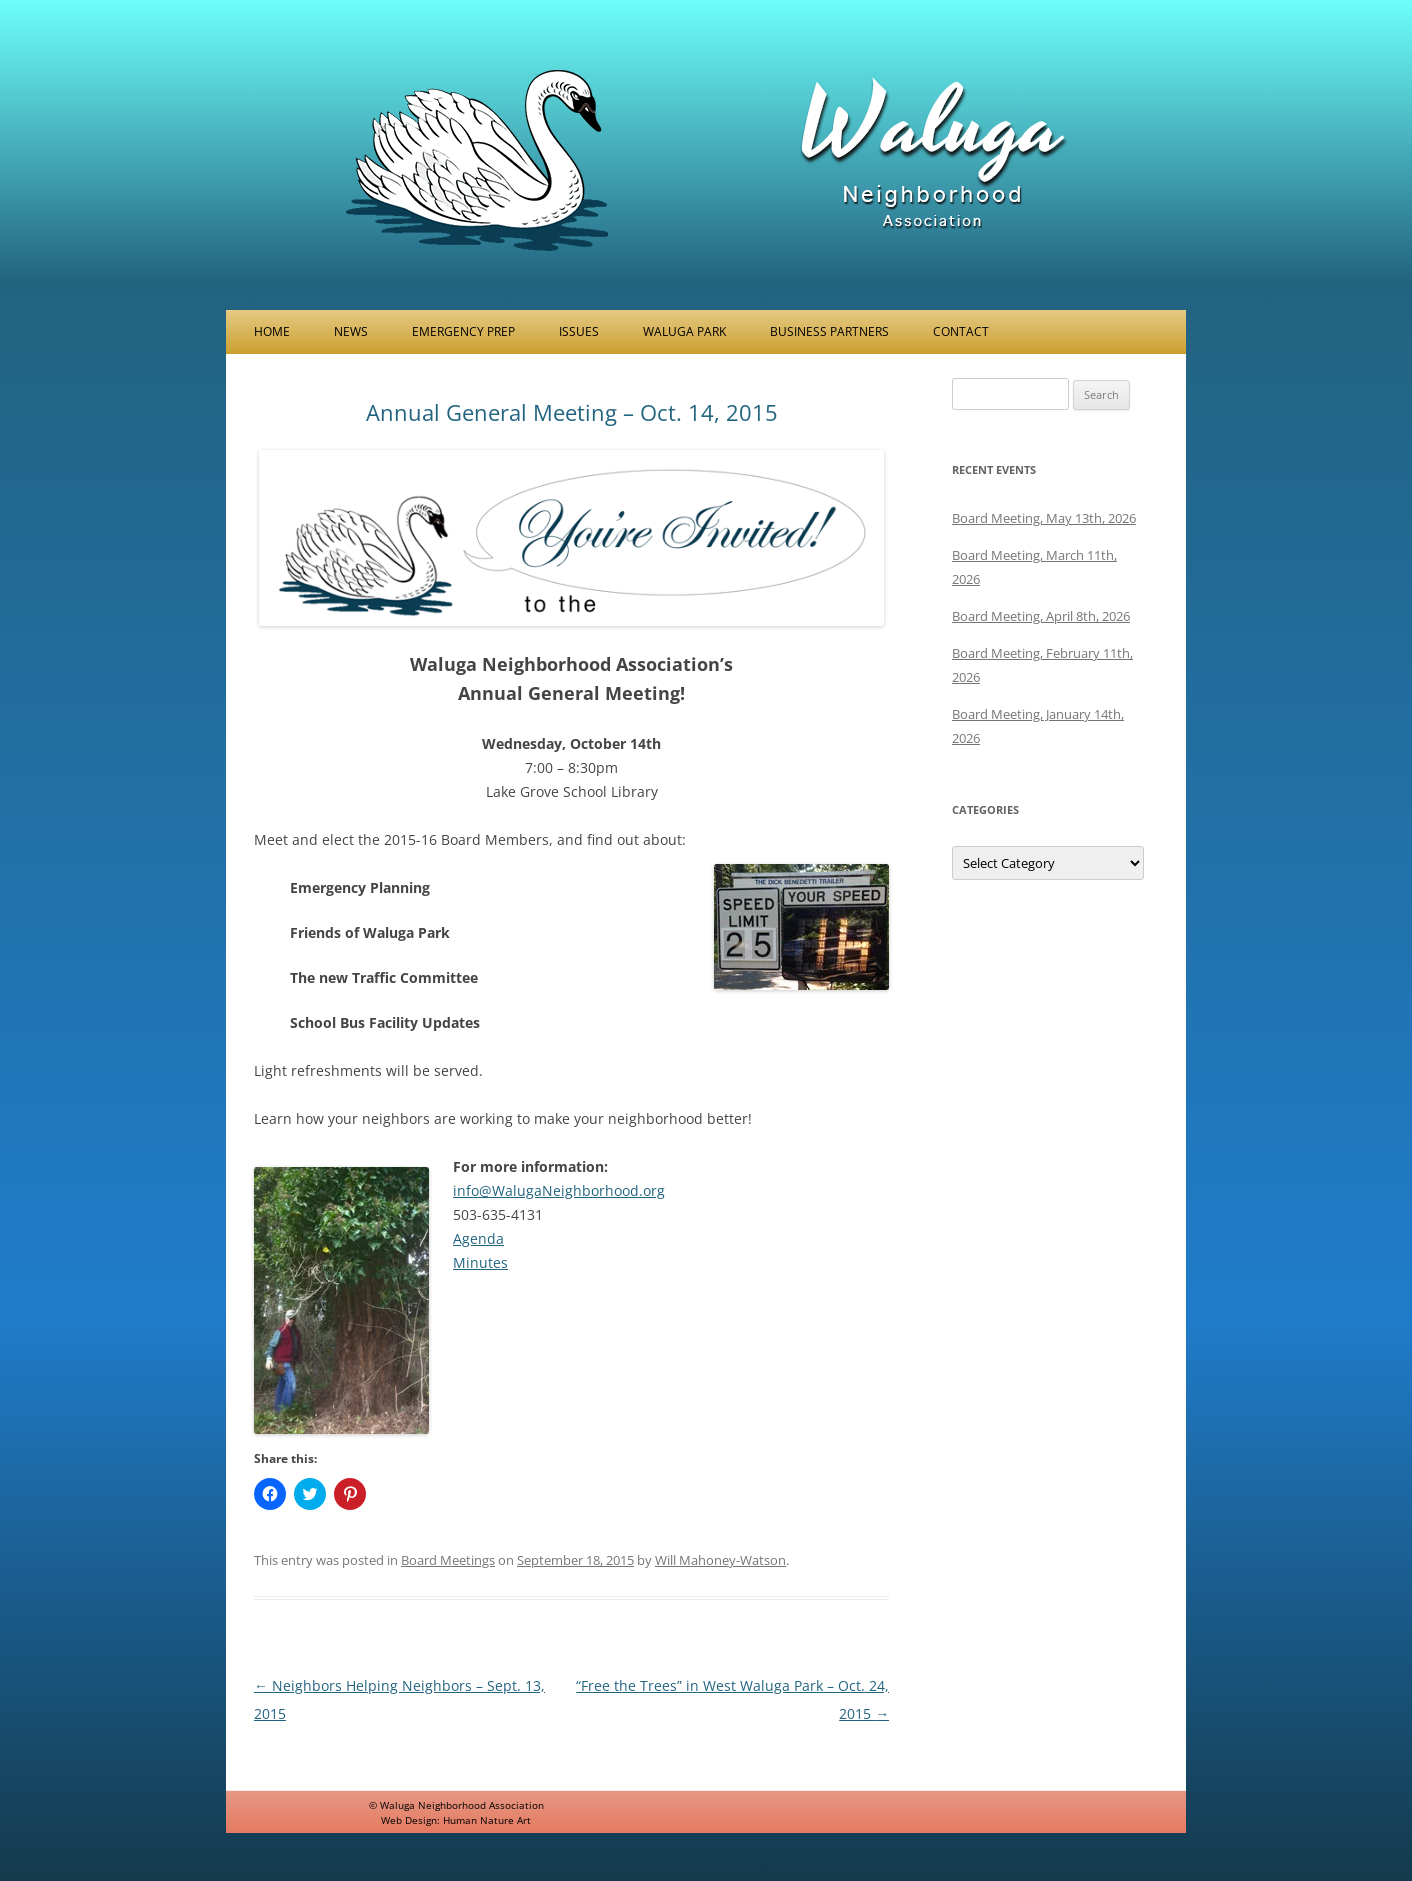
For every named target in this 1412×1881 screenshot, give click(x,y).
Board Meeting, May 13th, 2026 (1044, 518)
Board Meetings (448, 1560)
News (351, 331)
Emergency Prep (463, 331)
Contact (961, 331)
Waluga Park (684, 331)
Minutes (480, 1262)
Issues (579, 331)
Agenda (478, 1238)
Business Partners (829, 331)
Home (272, 331)
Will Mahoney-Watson (720, 1560)
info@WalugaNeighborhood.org (559, 1190)
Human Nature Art (487, 1820)
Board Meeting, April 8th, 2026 (1041, 616)
